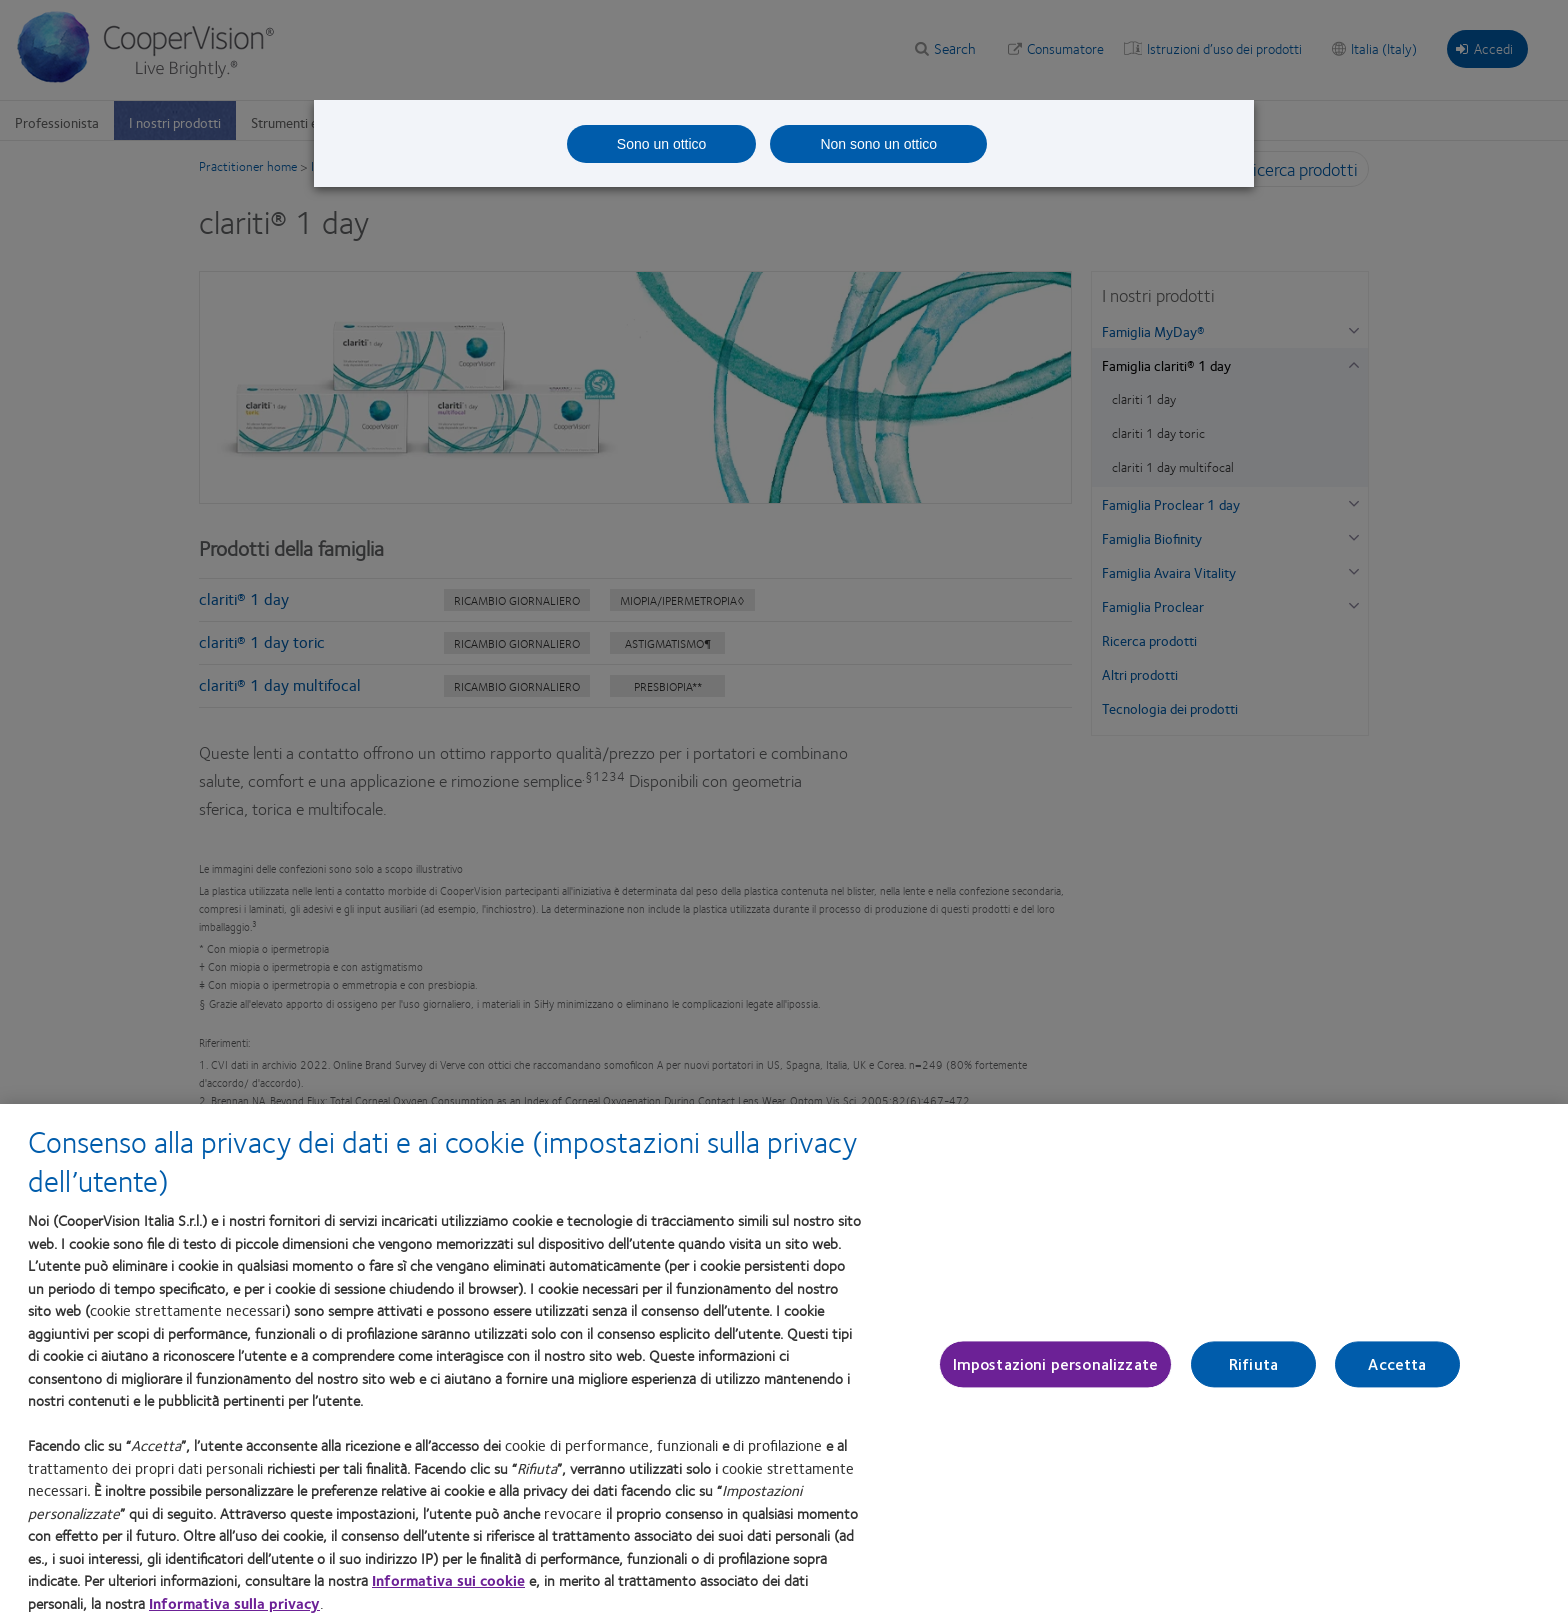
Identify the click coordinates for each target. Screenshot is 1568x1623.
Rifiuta (1253, 1364)
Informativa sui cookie (448, 1580)
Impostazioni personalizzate (1055, 1364)
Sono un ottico (662, 144)
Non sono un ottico (878, 144)
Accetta (1397, 1364)
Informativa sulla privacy (234, 1603)
